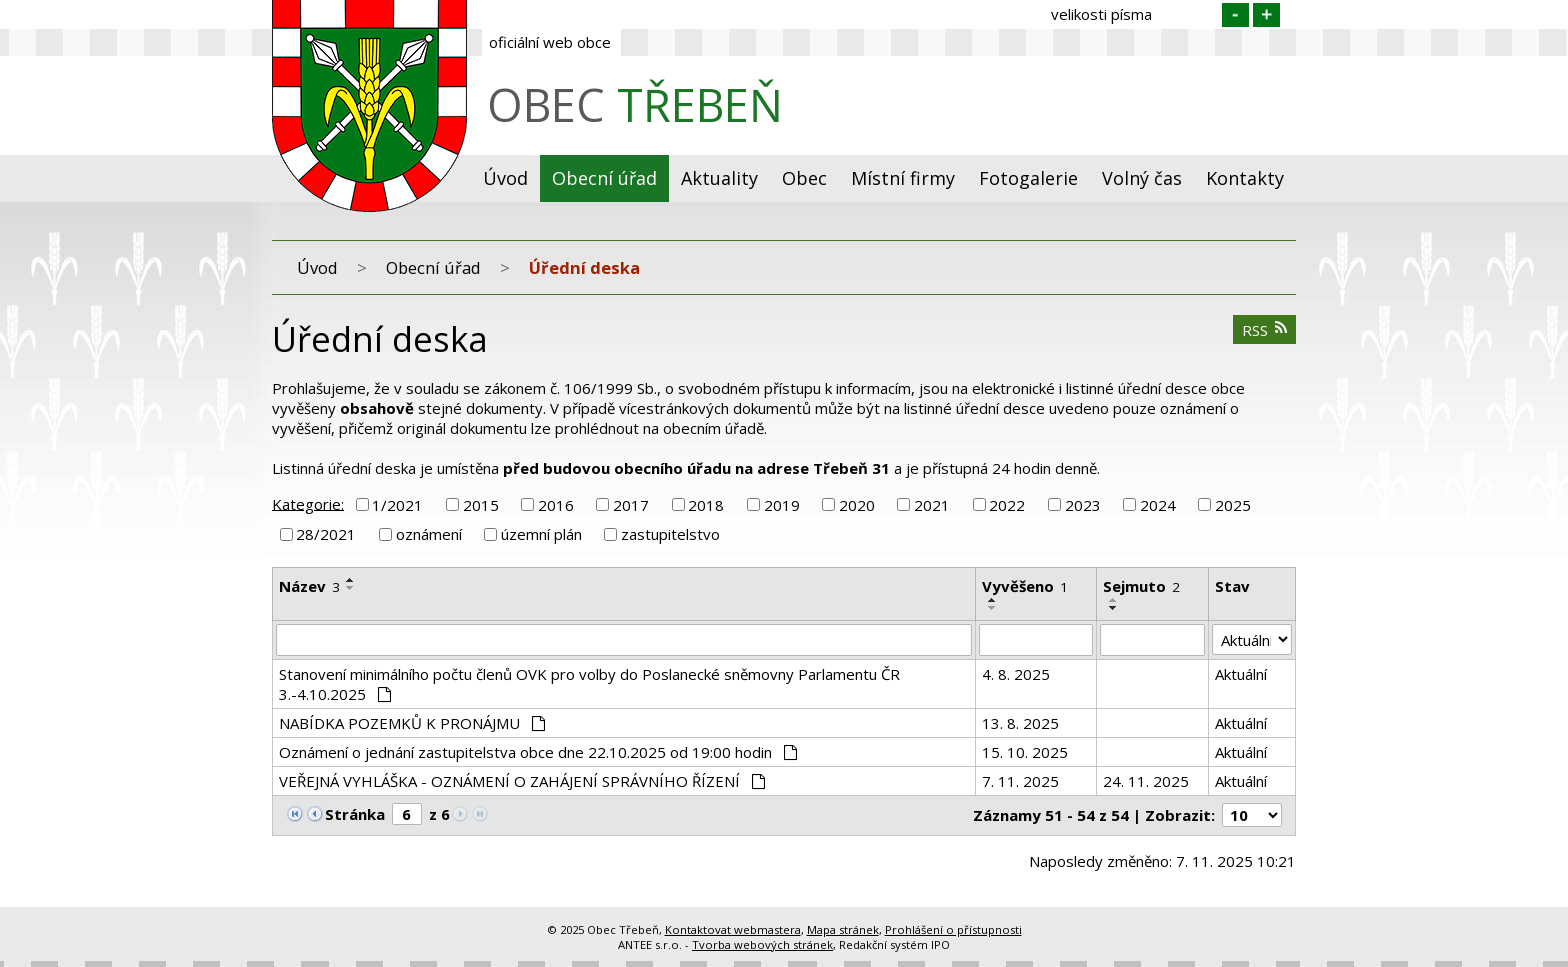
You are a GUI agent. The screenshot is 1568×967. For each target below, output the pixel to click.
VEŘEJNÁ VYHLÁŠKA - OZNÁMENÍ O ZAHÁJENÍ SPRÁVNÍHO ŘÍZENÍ (522, 781)
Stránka (355, 814)
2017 (631, 505)
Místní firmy (903, 178)
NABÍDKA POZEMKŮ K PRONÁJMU (412, 723)
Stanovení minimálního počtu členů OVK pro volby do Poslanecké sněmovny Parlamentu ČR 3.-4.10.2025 (589, 684)
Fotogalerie (1028, 178)
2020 (857, 505)
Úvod (505, 178)
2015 (481, 505)
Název (309, 586)
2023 (1083, 505)
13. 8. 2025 (1020, 723)
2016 (556, 505)
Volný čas (1142, 178)
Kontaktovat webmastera (733, 929)
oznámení (429, 534)
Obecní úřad (604, 178)
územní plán (541, 534)
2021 (932, 505)
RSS (1265, 330)
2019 (782, 505)
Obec (804, 178)
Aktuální (1241, 674)
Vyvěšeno (1025, 586)
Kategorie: (308, 503)
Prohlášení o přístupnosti (953, 929)
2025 (1233, 505)
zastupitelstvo (670, 534)
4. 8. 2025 (1016, 674)
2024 (1158, 505)
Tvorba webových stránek (762, 944)
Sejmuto (1141, 586)
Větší (1266, 15)
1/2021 (397, 505)
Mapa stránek (843, 929)
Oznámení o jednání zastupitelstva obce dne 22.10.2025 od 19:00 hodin (538, 752)
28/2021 (326, 534)
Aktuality (719, 178)
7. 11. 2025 (1020, 781)
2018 (706, 505)
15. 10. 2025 (1025, 752)
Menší (1235, 15)
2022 (1007, 505)
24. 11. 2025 (1146, 781)
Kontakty (1245, 178)
